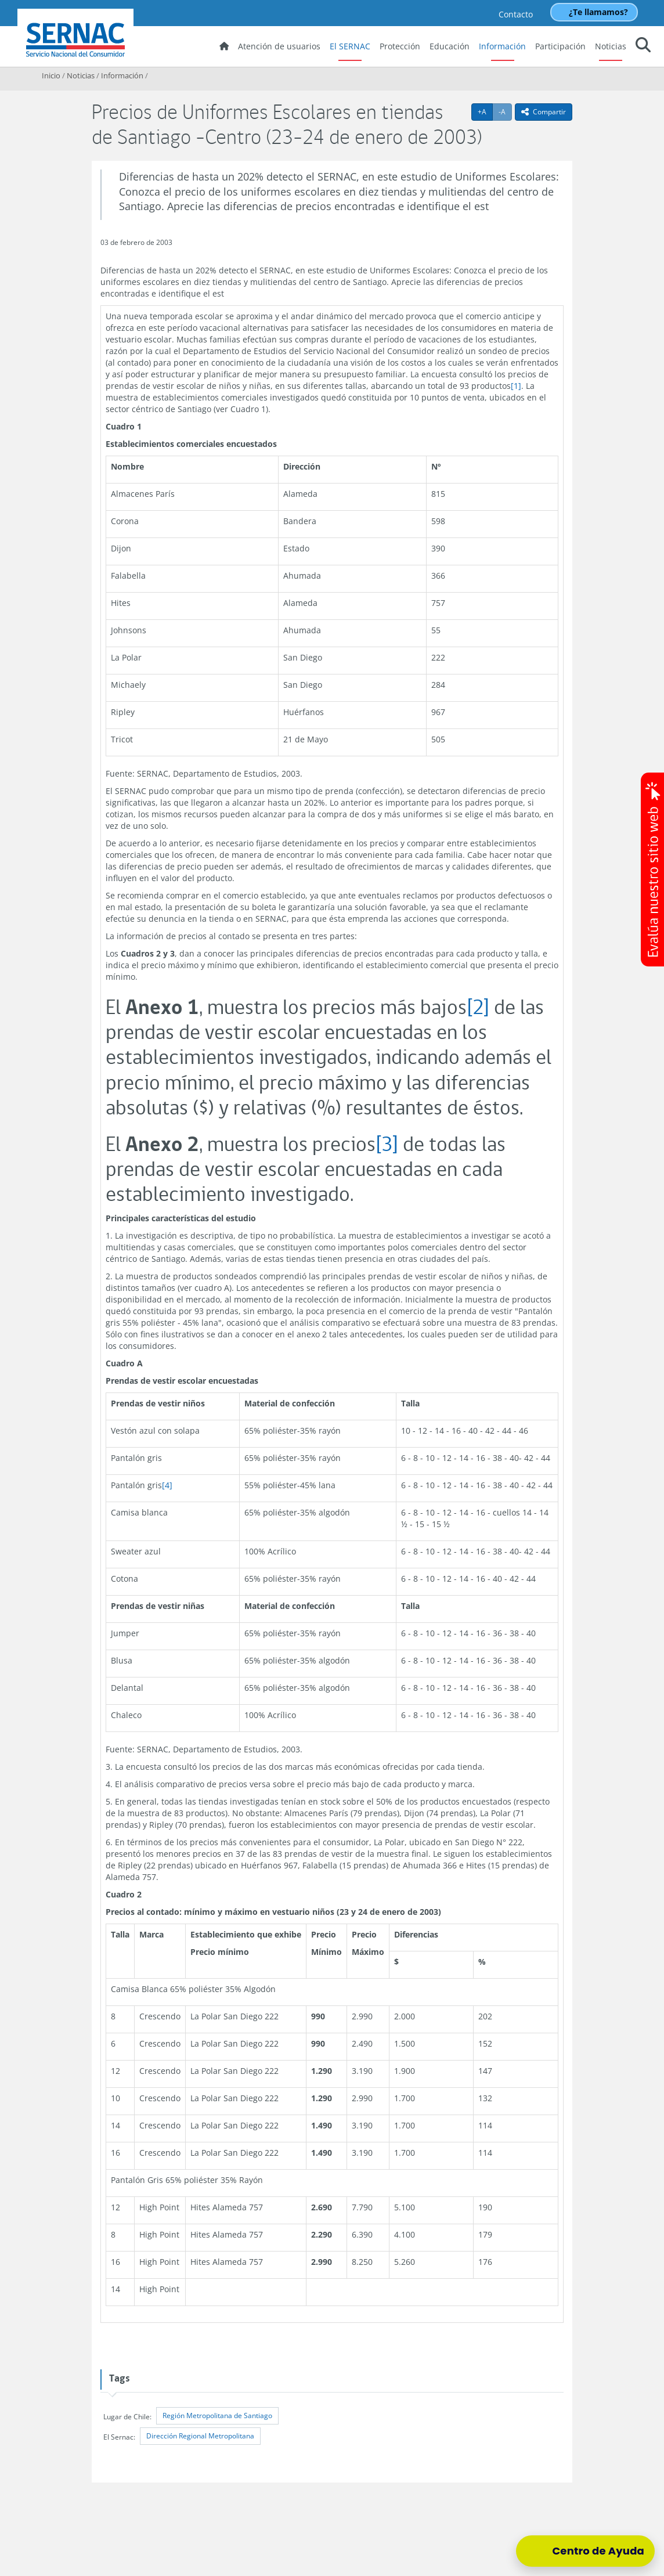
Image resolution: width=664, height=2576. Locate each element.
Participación (560, 46)
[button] (643, 47)
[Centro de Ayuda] (585, 2551)
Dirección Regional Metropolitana (200, 2436)
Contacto (516, 14)
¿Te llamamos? (598, 11)
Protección (400, 46)
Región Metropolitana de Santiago (217, 2415)
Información (502, 46)
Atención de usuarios (279, 46)
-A (505, 111)
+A (485, 111)
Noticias (610, 46)
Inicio (51, 75)
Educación (450, 46)
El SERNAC (350, 46)
